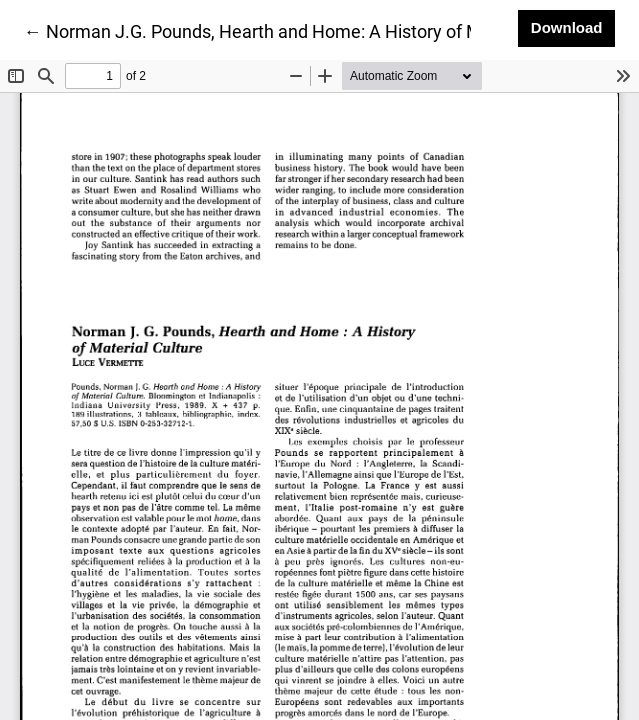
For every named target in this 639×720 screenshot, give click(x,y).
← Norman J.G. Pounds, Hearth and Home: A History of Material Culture (309, 30)
